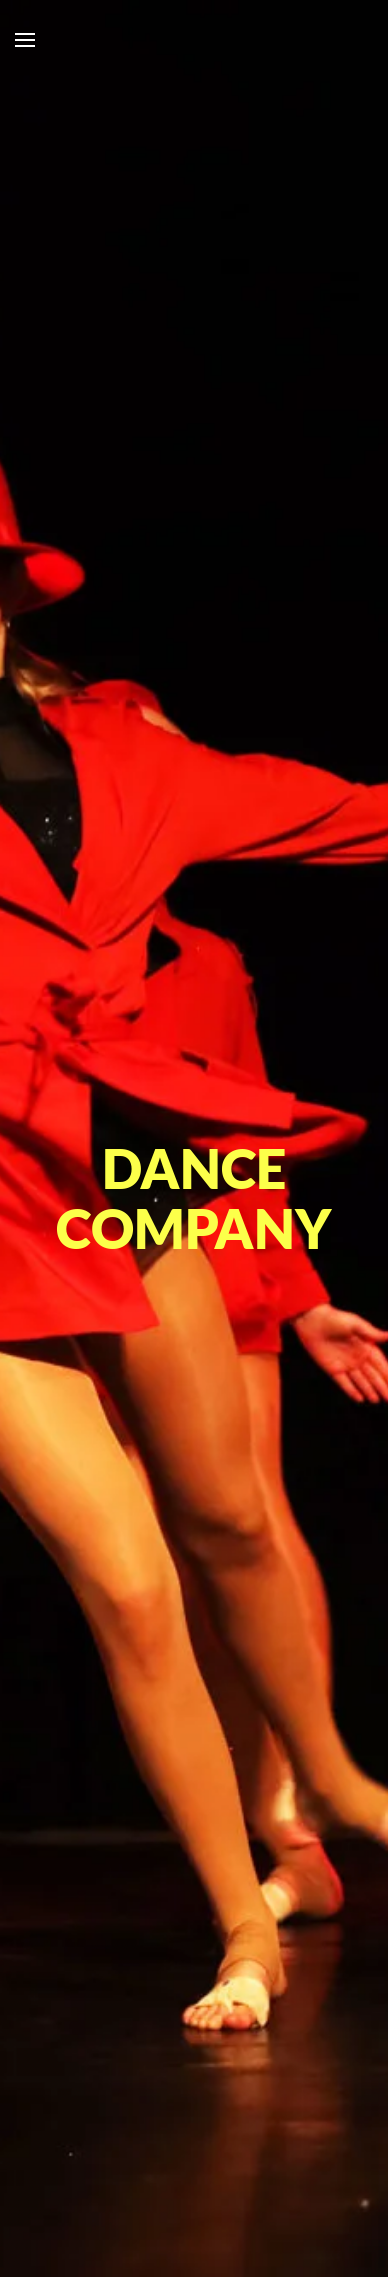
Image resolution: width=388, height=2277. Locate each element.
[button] (25, 40)
